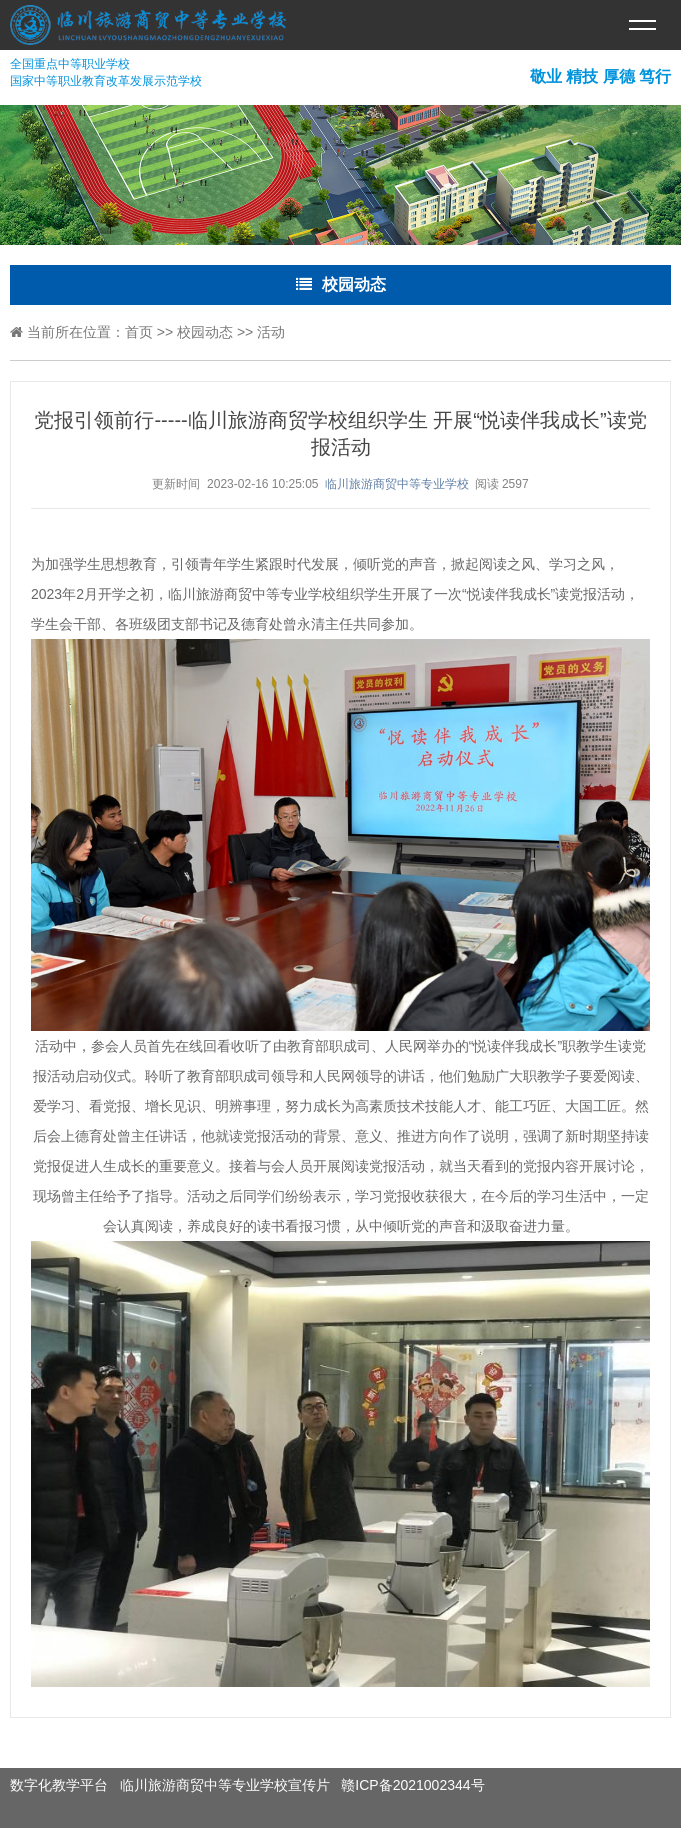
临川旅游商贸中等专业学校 (397, 484)
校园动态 (205, 332)
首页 (139, 332)
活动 (271, 332)
